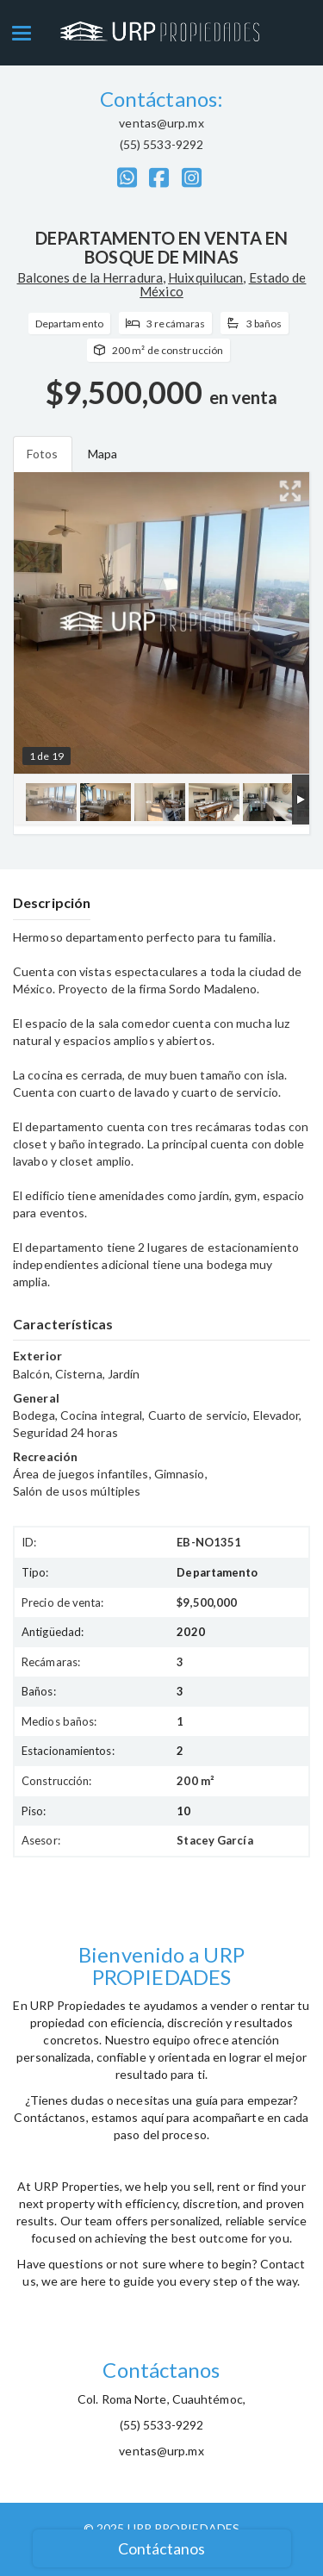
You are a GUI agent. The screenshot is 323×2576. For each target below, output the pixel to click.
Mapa (102, 453)
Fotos (43, 453)
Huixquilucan (205, 277)
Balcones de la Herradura (90, 277)
